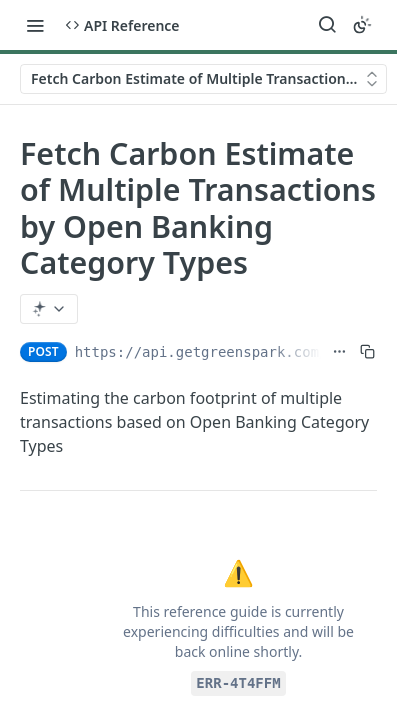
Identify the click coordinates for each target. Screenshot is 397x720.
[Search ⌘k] (327, 25)
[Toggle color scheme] (362, 25)
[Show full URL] (339, 352)
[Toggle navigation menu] (35, 25)
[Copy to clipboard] (367, 352)
